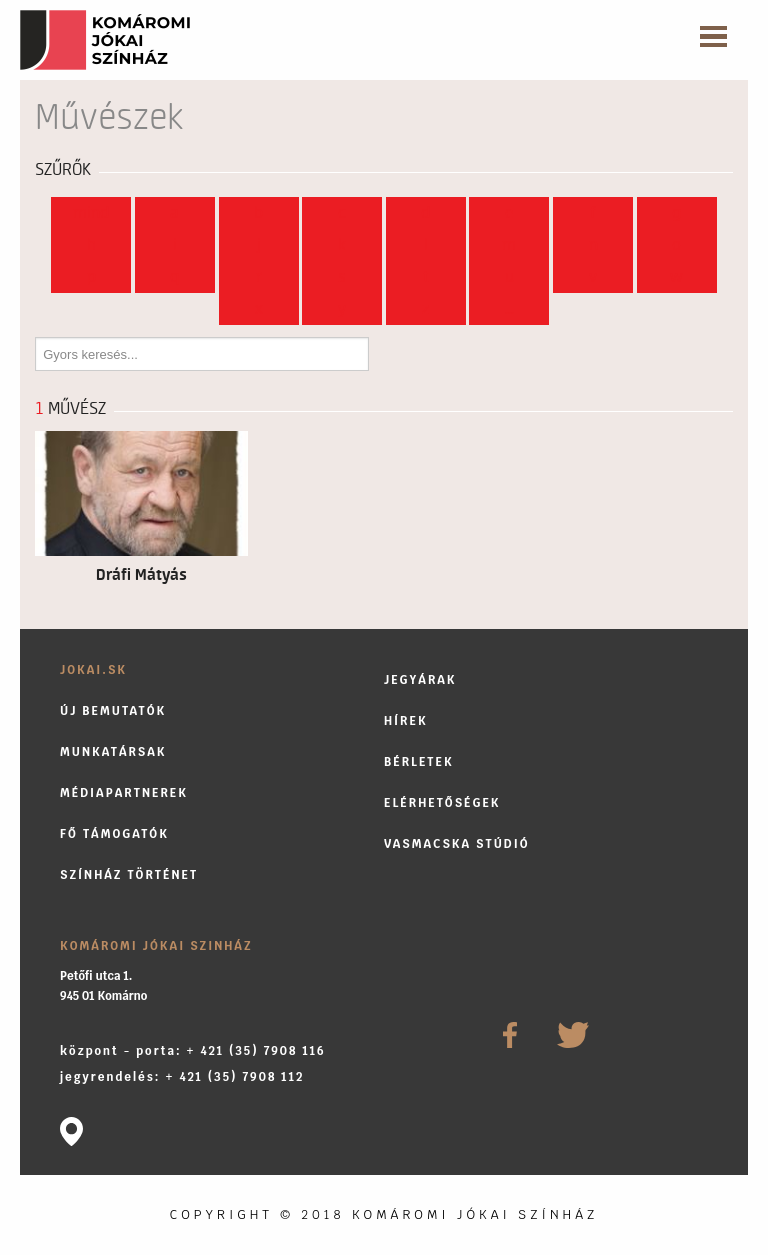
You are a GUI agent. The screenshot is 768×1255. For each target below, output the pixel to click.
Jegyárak (420, 679)
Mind (91, 213)
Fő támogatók (114, 833)
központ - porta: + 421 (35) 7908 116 (193, 1050)
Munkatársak (113, 751)
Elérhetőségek (442, 802)
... (509, 309)
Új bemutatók (113, 710)
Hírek (406, 720)
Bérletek (419, 761)
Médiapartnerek (124, 792)
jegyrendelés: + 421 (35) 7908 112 (182, 1076)
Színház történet (129, 874)
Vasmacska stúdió (457, 843)
